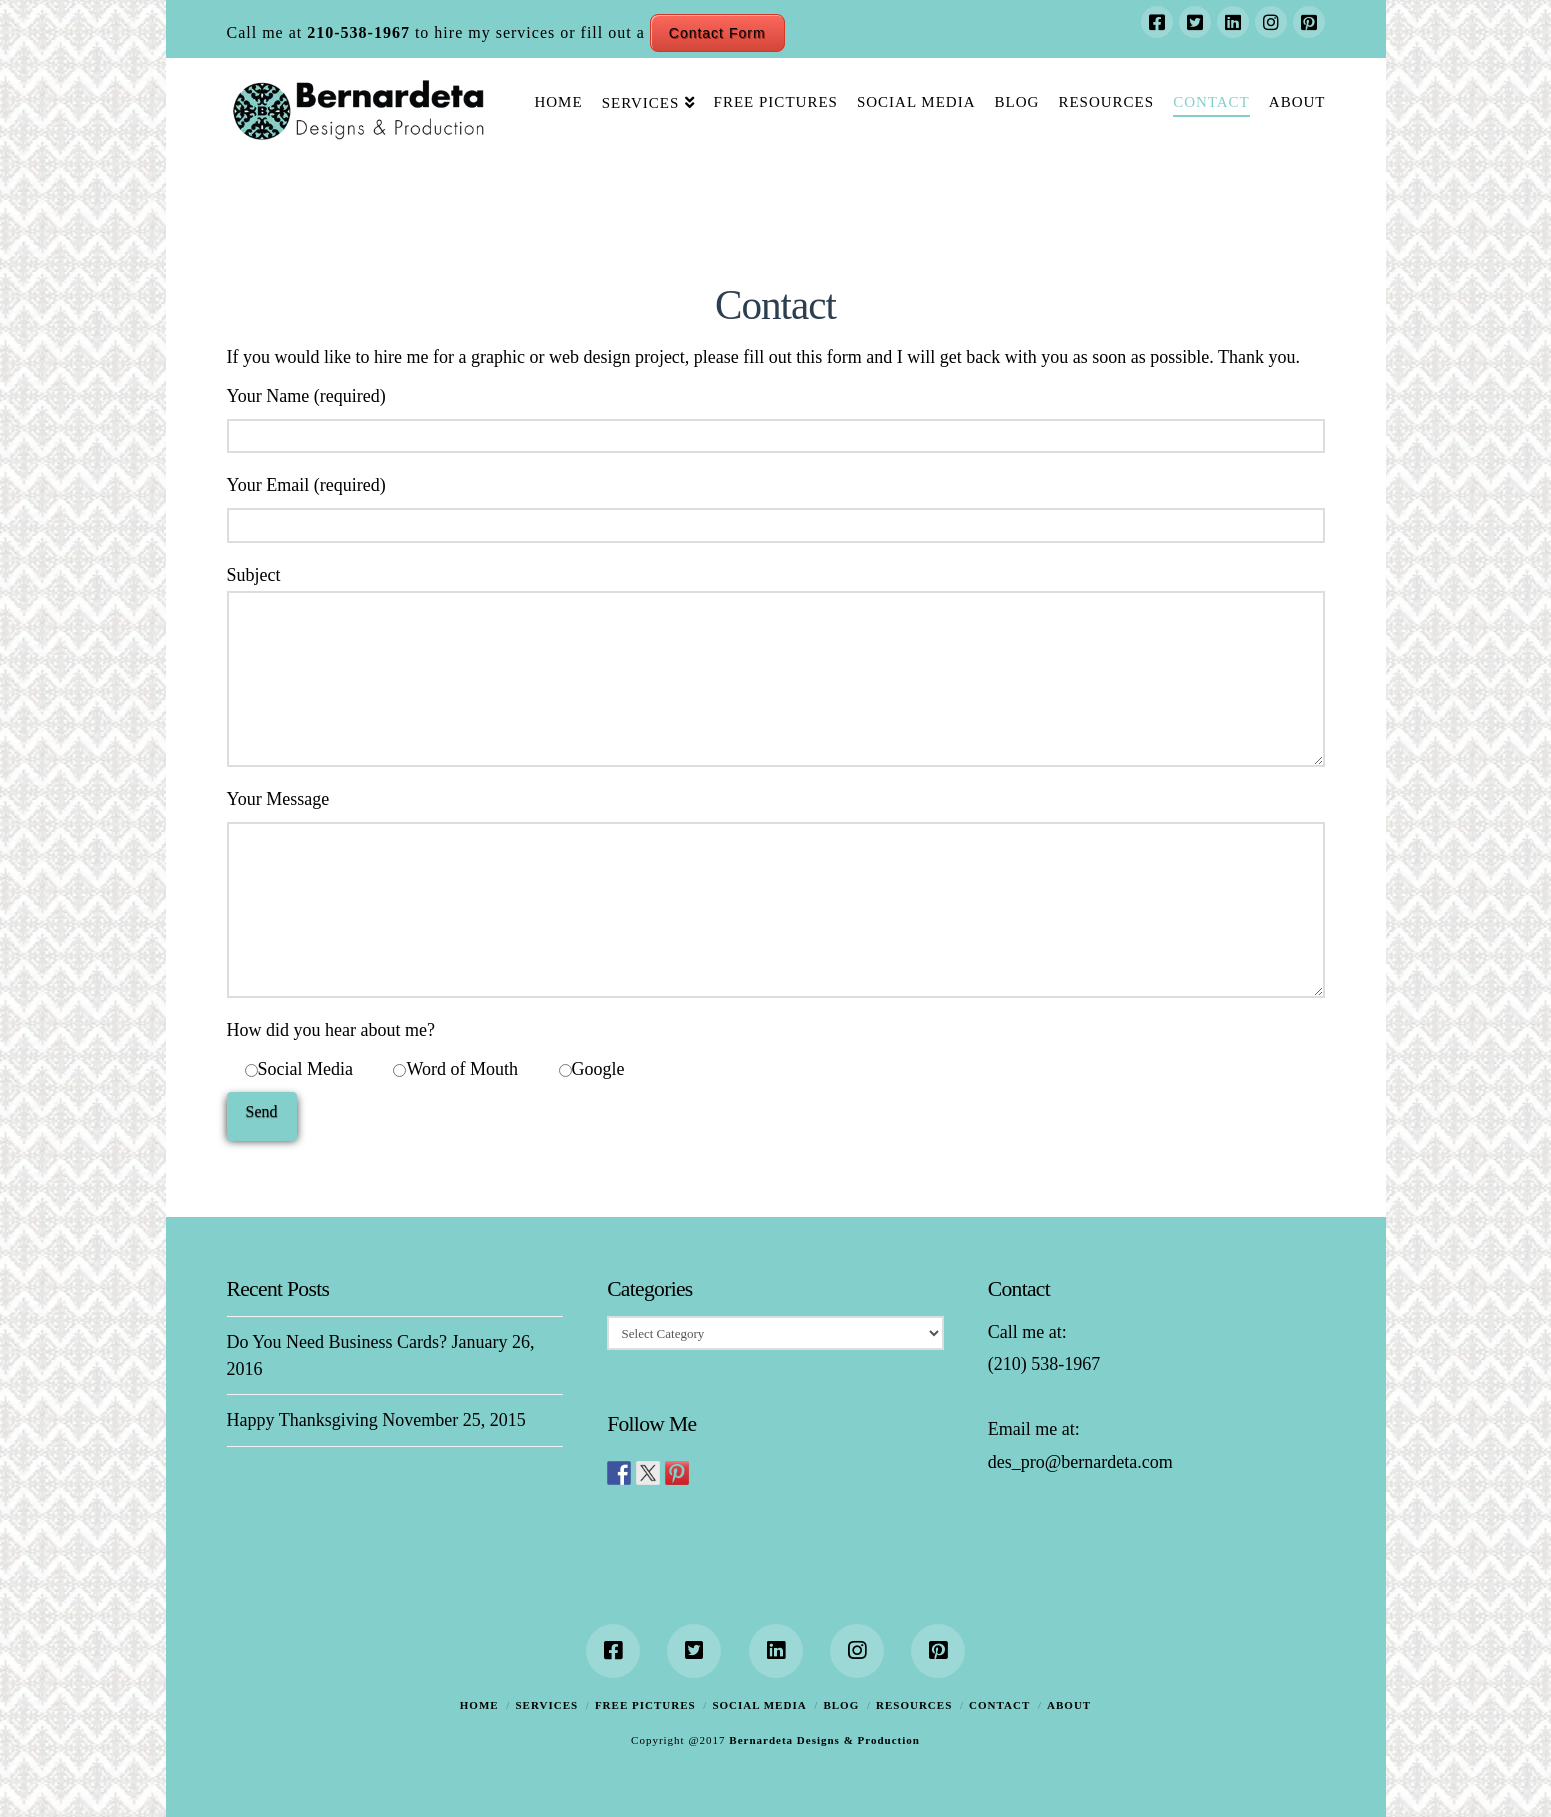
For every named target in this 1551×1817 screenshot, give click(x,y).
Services (546, 1705)
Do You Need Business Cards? (337, 1342)
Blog (841, 1705)
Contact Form (717, 33)
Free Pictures (645, 1705)
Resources (914, 1705)
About (1069, 1705)
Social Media (759, 1705)
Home (479, 1705)
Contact (999, 1705)
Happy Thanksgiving (302, 1420)
